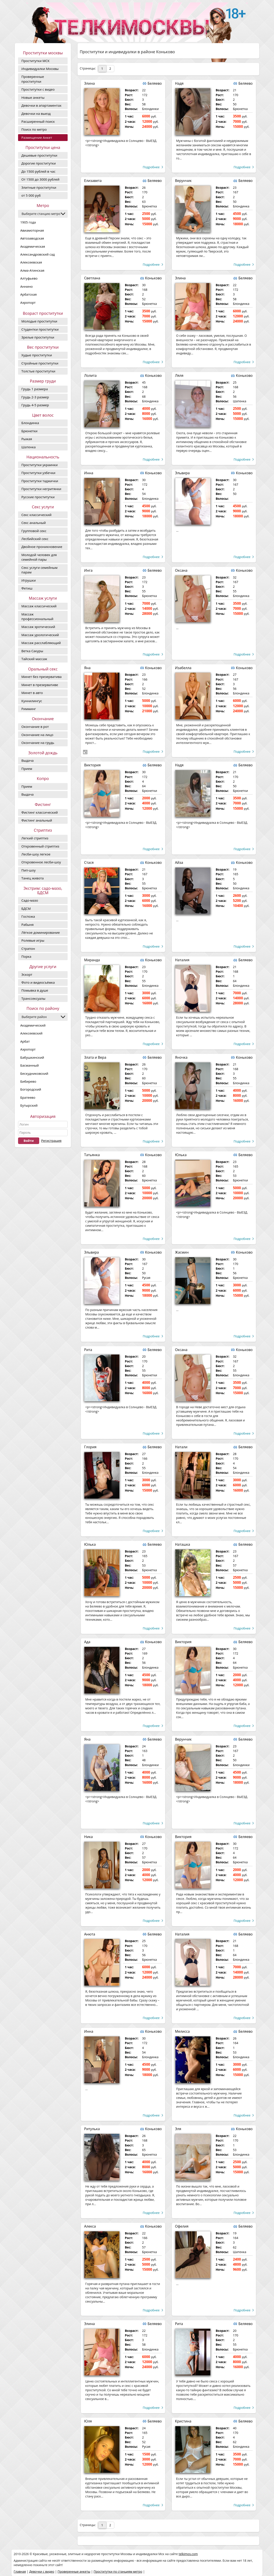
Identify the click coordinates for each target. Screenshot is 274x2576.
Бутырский (28, 1105)
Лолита (90, 375)
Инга (88, 570)
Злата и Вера (95, 1057)
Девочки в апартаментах (41, 105)
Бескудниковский (34, 1073)
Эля (178, 2128)
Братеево (27, 1097)
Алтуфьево (28, 278)
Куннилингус (31, 701)
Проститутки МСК (35, 61)
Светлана (92, 278)
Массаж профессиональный (37, 616)
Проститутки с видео (38, 89)
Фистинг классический (39, 812)
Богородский (30, 1089)
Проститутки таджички (39, 481)
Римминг (28, 709)
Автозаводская (32, 238)
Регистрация (51, 1140)
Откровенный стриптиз (40, 846)
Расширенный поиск (38, 121)
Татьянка (92, 1154)
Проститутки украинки (39, 465)
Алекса (90, 2226)
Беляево (155, 83)
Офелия (182, 2226)
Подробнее (151, 167)
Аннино (26, 286)
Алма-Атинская (32, 270)
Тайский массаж (34, 659)
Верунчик (183, 180)
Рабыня (27, 924)
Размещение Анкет (36, 137)
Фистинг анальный (36, 820)
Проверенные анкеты (73, 2571)
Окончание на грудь (37, 742)
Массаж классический (39, 606)
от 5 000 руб (31, 195)
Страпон (28, 948)
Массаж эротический (38, 626)
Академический (33, 1025)
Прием (26, 768)
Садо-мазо (29, 900)
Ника (88, 1836)
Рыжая (26, 439)
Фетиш (26, 588)
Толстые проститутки (38, 371)
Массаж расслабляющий (41, 643)
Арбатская (28, 294)
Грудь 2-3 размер (35, 397)
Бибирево (28, 1081)
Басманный (29, 1065)
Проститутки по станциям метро (118, 2571)
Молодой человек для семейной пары (39, 557)
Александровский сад (37, 254)
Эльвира (182, 473)
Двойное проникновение (41, 546)
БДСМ (26, 908)
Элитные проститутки (38, 187)
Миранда (92, 960)
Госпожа (28, 916)
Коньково (153, 278)
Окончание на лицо (37, 734)
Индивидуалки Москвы (40, 68)
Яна (87, 667)
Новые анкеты (32, 97)
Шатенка (28, 447)
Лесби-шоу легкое (35, 854)
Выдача (27, 760)
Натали (181, 1447)
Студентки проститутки (40, 329)
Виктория (92, 765)
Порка (26, 956)
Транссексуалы (33, 998)
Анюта (89, 1934)
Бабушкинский (32, 1057)
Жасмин (182, 1252)
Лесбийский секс (34, 538)
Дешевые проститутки (39, 155)
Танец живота (32, 878)
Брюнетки (29, 431)
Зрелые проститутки (37, 337)
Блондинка (30, 423)
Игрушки (28, 580)
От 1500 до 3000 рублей (40, 179)
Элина (89, 83)
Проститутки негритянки (41, 489)
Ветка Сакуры (32, 651)
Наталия (182, 960)
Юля (88, 2421)
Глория (90, 1447)
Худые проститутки (36, 355)
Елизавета (93, 180)
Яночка (181, 1057)
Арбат (25, 1041)
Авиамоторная (32, 230)
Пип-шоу (28, 870)
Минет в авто (32, 692)
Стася (89, 862)
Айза (179, 862)
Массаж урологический (40, 635)
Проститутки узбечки (38, 473)
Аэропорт (28, 302)
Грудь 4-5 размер (35, 405)
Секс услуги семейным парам (39, 569)
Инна (88, 473)
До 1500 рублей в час (38, 171)
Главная (20, 2571)
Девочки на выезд (36, 113)
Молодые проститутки (39, 321)
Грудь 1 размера (34, 389)
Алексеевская (31, 262)
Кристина (183, 2421)
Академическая (32, 246)
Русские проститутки (38, 497)
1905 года (28, 222)
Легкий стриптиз (34, 838)
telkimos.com (188, 2554)
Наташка (182, 1544)
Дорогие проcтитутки (38, 163)
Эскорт (26, 974)
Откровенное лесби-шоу (41, 862)
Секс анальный (33, 522)
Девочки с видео (41, 2571)
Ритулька (92, 2128)
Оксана (181, 570)
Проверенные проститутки (32, 78)
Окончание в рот (35, 726)
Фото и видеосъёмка (38, 982)
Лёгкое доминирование (40, 932)
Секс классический (36, 515)
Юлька (181, 1154)
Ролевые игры (32, 940)
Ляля (179, 375)
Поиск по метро (34, 129)
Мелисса (182, 2031)
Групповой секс (33, 531)
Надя (179, 83)
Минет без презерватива (41, 676)
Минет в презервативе (39, 685)
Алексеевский (31, 1033)
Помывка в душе (34, 990)
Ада (87, 1641)
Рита (88, 1349)
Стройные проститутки (39, 363)
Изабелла (183, 667)
